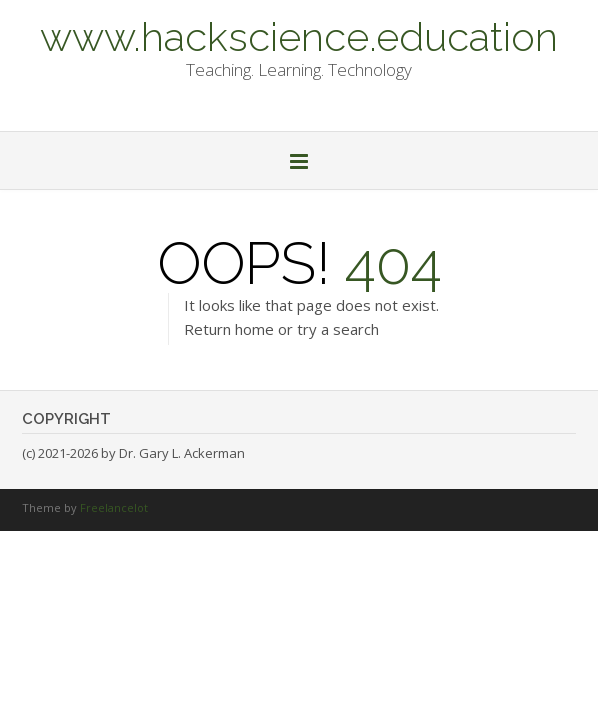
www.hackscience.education (299, 35)
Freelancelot (114, 507)
